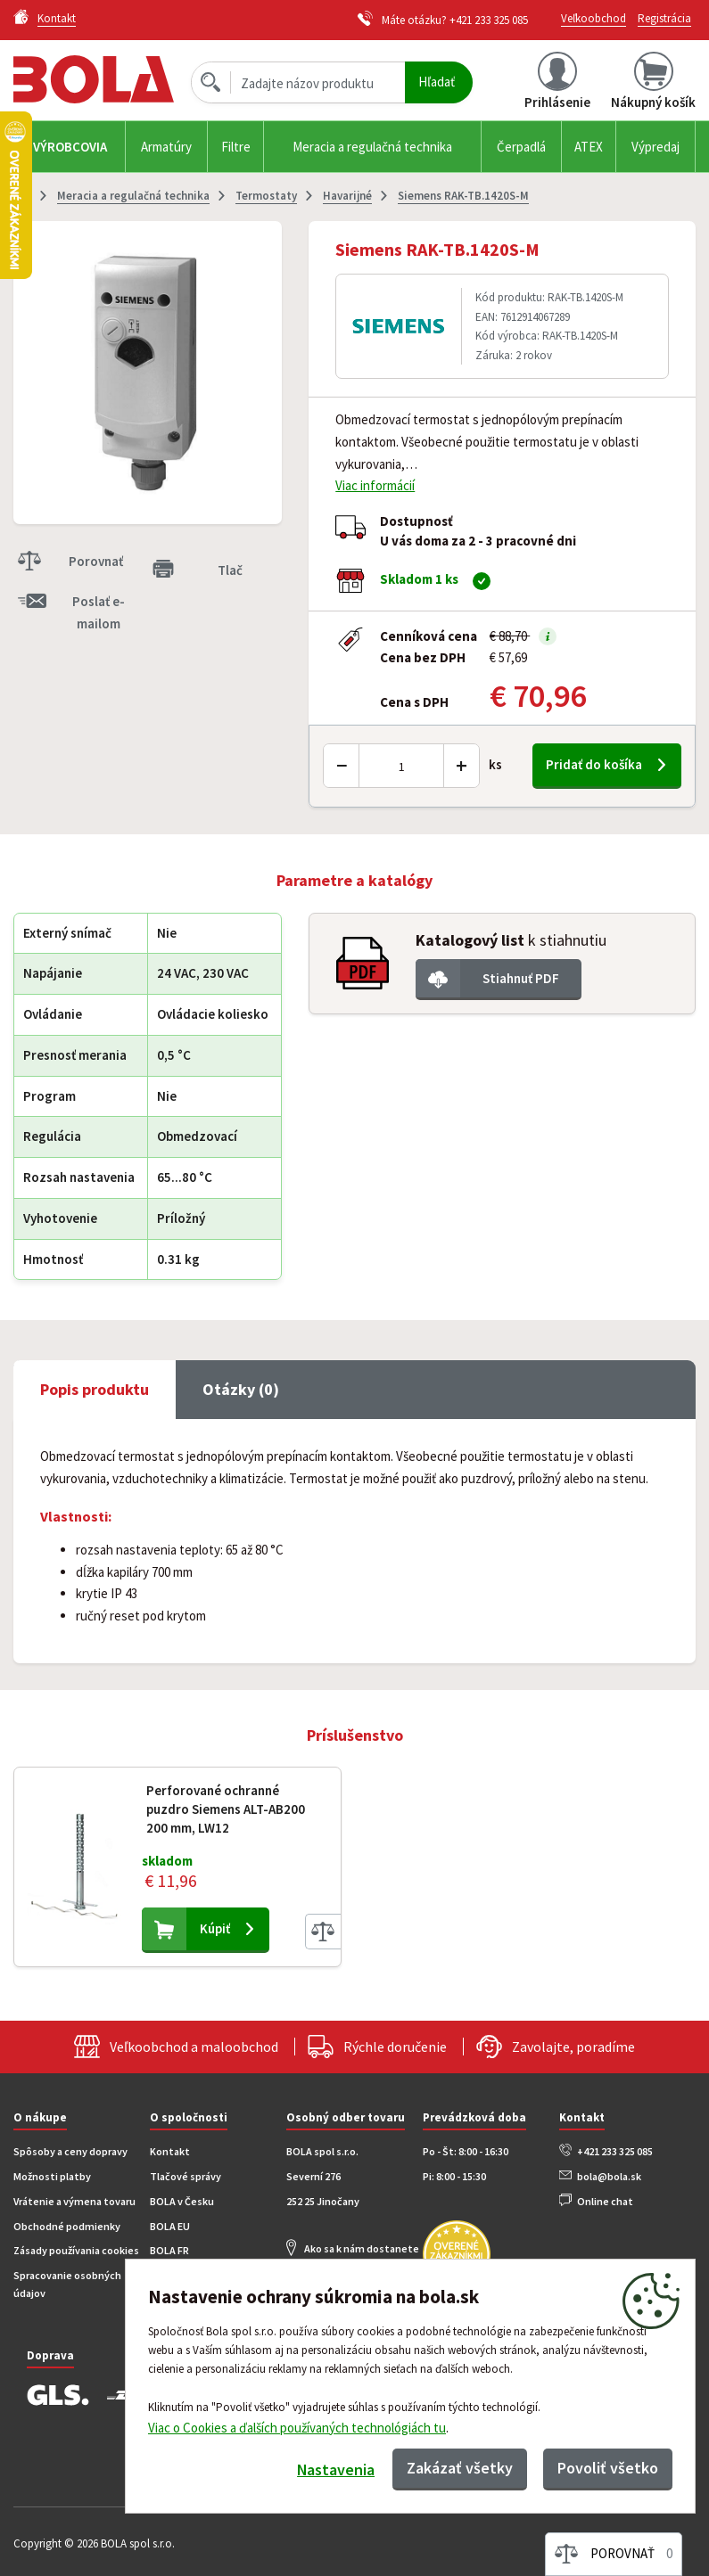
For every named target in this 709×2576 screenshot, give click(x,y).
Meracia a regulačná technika (372, 146)
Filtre (236, 146)
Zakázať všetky (460, 2467)
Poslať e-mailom (98, 612)
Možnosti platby (52, 2176)
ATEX (588, 146)
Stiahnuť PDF (520, 978)
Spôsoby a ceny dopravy (70, 2151)
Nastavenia (335, 2469)
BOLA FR (169, 2250)
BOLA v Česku (182, 2201)
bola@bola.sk (609, 2176)
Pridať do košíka (594, 764)
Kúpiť (215, 1928)
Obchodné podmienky (66, 2226)
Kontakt (170, 2151)
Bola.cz (95, 80)
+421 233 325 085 (488, 20)
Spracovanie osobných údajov (67, 2284)
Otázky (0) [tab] (240, 1389)
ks (495, 764)
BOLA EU (170, 2226)
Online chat (605, 2201)
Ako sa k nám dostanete (361, 2248)
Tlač (230, 570)
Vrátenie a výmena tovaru (74, 2201)
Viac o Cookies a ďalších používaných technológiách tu (297, 2427)
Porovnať (96, 561)
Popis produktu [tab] (94, 1389)
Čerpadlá (521, 146)
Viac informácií (375, 485)
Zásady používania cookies (76, 2250)
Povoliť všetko (607, 2467)
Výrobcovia (70, 146)
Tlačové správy (185, 2176)
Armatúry (166, 146)
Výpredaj (655, 146)
